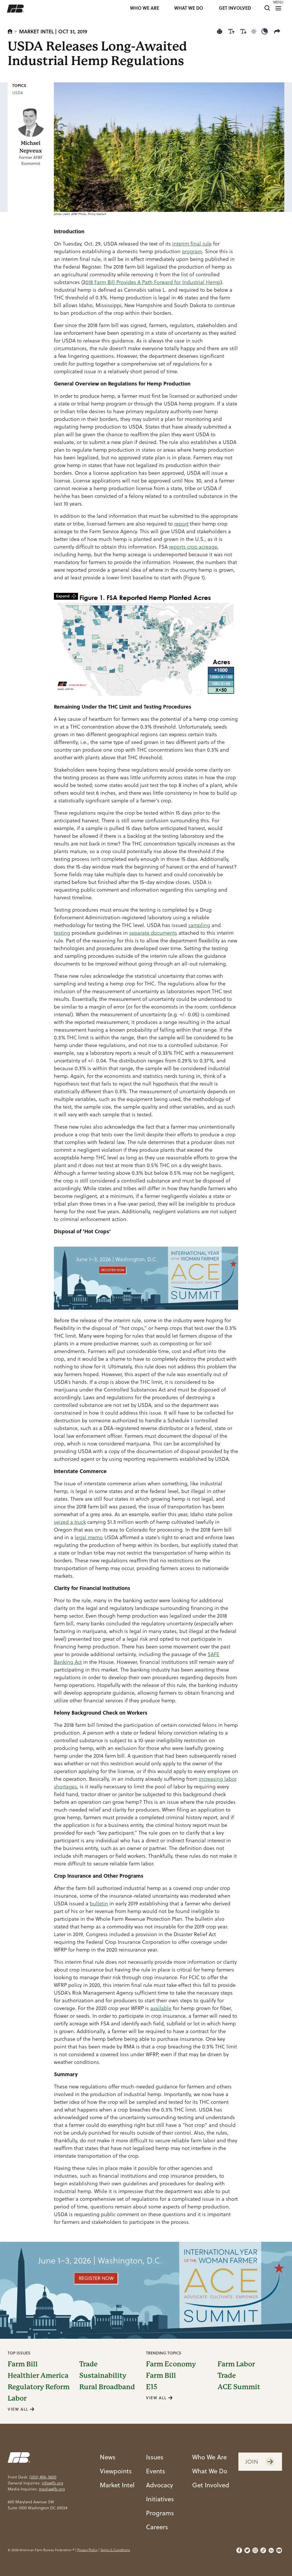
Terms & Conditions (115, 2549)
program (192, 251)
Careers (157, 2526)
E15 (151, 2387)
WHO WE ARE (144, 8)
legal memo (89, 1537)
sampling (199, 925)
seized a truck (70, 1522)
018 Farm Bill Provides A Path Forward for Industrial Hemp (153, 282)
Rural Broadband (107, 2387)
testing (62, 932)
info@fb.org (52, 2483)
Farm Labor (236, 2364)
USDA (17, 93)
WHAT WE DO (188, 8)
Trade (88, 2364)
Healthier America (38, 2375)
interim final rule (192, 243)
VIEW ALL (21, 2409)
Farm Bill (23, 2364)
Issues (154, 2457)
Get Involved (210, 2484)
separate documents (153, 932)
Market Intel (36, 31)
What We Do (209, 2471)
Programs (160, 2512)
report (181, 523)
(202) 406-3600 (42, 2477)
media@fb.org (52, 2489)
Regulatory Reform (39, 2387)
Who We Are (209, 2457)
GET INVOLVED (235, 8)
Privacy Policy (87, 2549)
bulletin (99, 1903)
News (107, 2457)
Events (155, 2471)
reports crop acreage (193, 546)
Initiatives (160, 2498)
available (160, 2008)
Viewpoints (116, 2471)
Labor (17, 2398)
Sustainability (102, 2375)
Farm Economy (171, 2364)
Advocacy (159, 2484)
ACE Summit (239, 2387)
